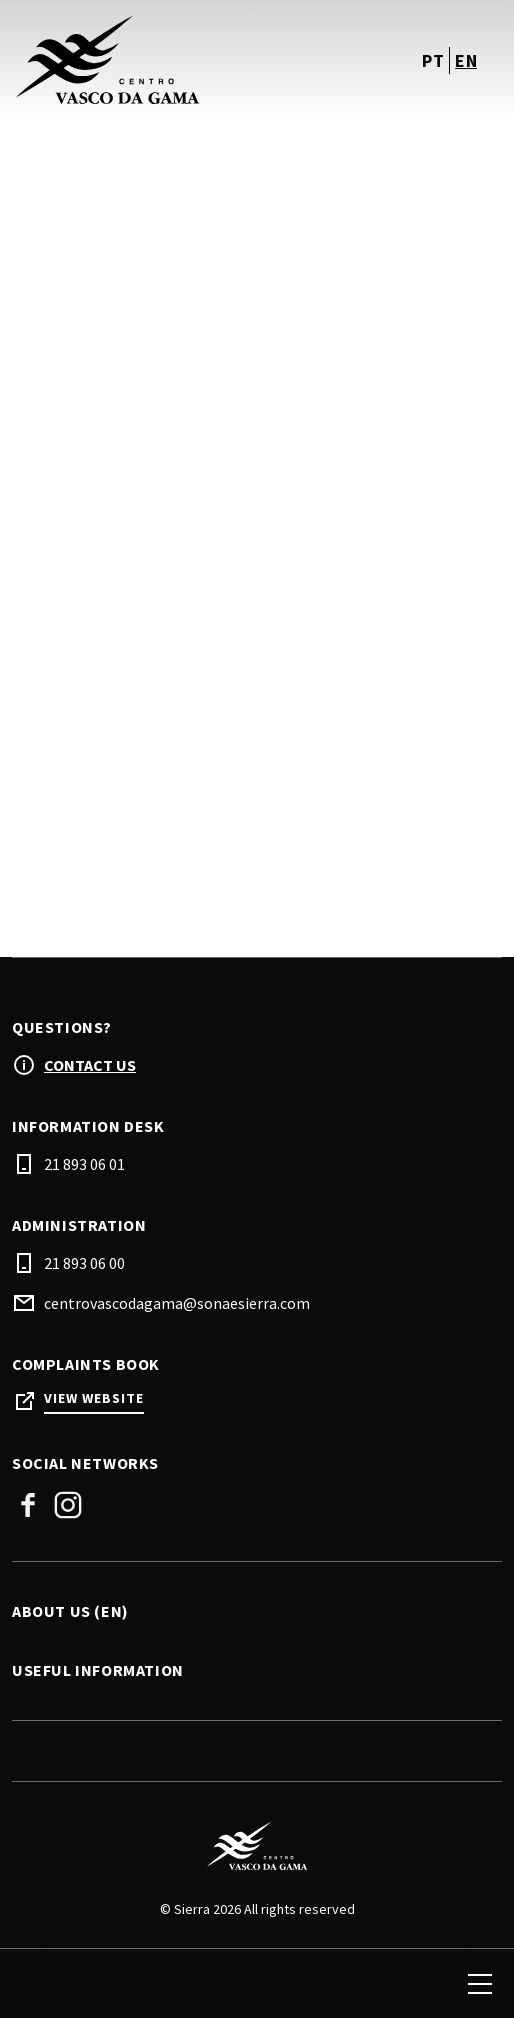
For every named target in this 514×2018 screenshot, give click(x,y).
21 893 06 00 (84, 1263)
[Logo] (257, 1846)
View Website (94, 1398)
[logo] (136, 60)
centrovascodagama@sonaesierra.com (177, 1303)
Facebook (28, 1505)
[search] (37, 1984)
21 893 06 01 (84, 1164)
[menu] (480, 1984)
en (466, 60)
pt (433, 60)
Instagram (68, 1505)
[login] (372, 1984)
